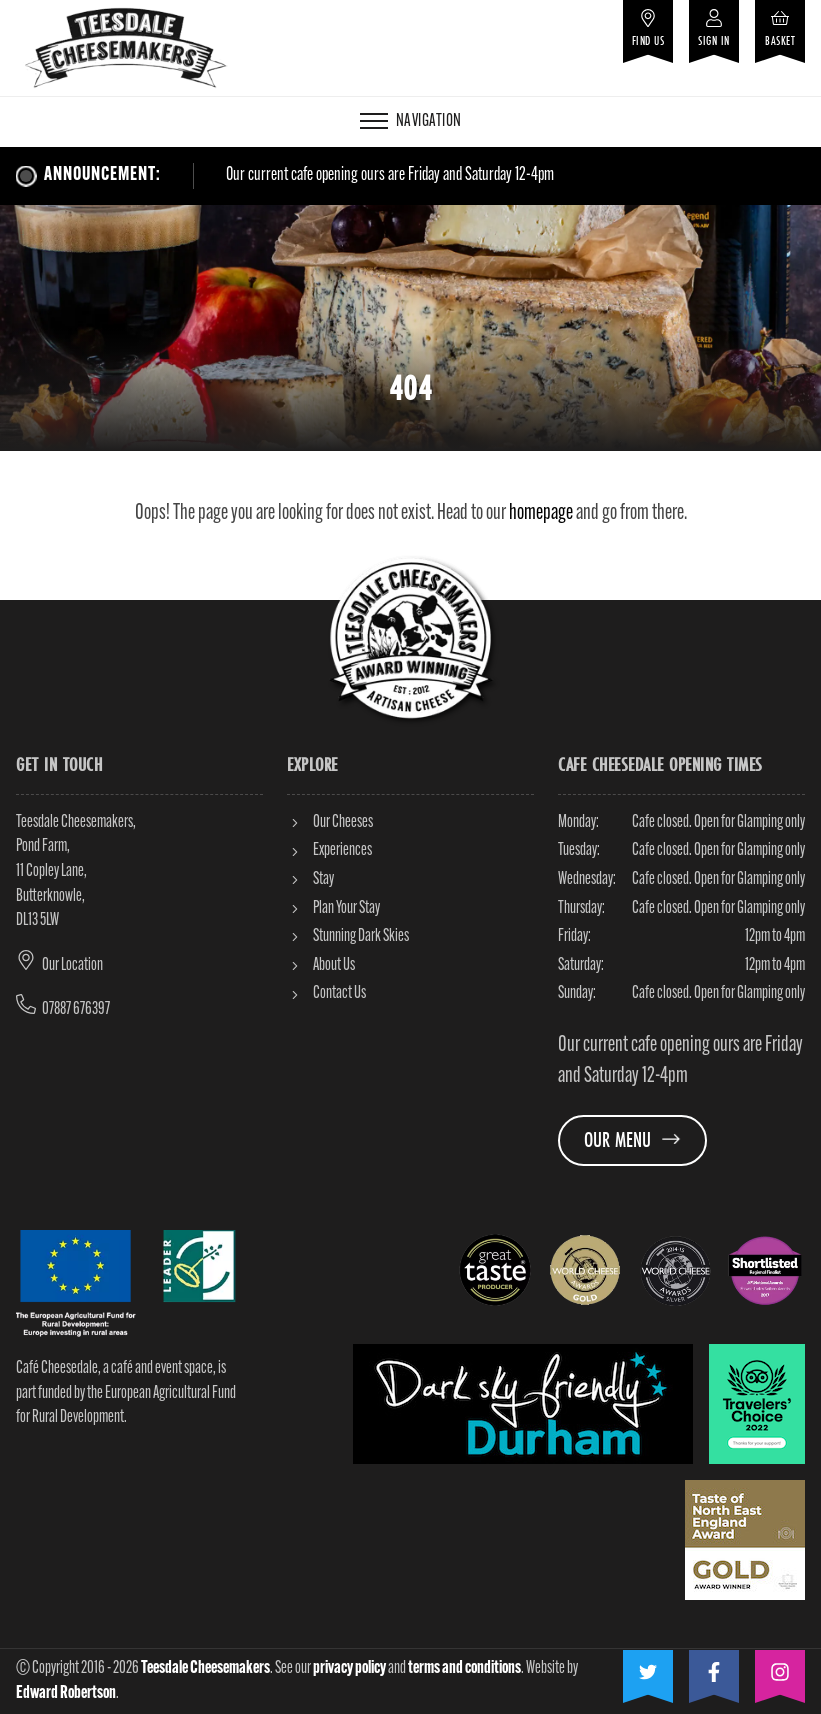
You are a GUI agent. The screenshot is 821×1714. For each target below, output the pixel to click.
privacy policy (349, 1668)
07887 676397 (76, 1009)
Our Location (72, 965)
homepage (541, 513)
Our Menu (632, 1139)
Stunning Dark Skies (348, 936)
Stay (310, 879)
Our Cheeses (330, 822)
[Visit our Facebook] (714, 1669)
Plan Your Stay (333, 908)
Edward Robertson (66, 1693)
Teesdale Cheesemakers (205, 1668)
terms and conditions (464, 1668)
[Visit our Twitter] (648, 1669)
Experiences (329, 850)
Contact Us (326, 993)
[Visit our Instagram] (780, 1669)
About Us (321, 965)
